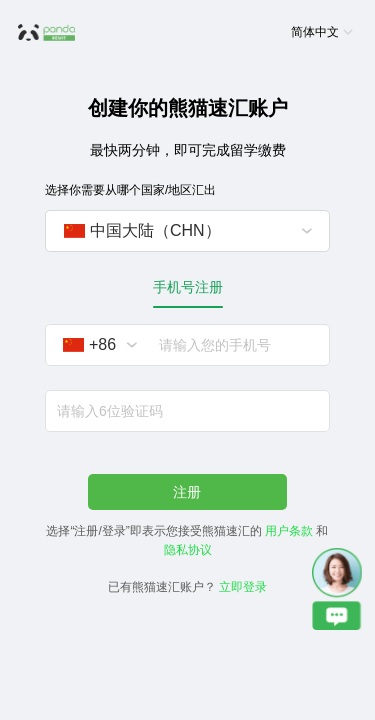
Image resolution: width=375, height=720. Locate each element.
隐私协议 (188, 550)
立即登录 (243, 587)
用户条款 (289, 531)
